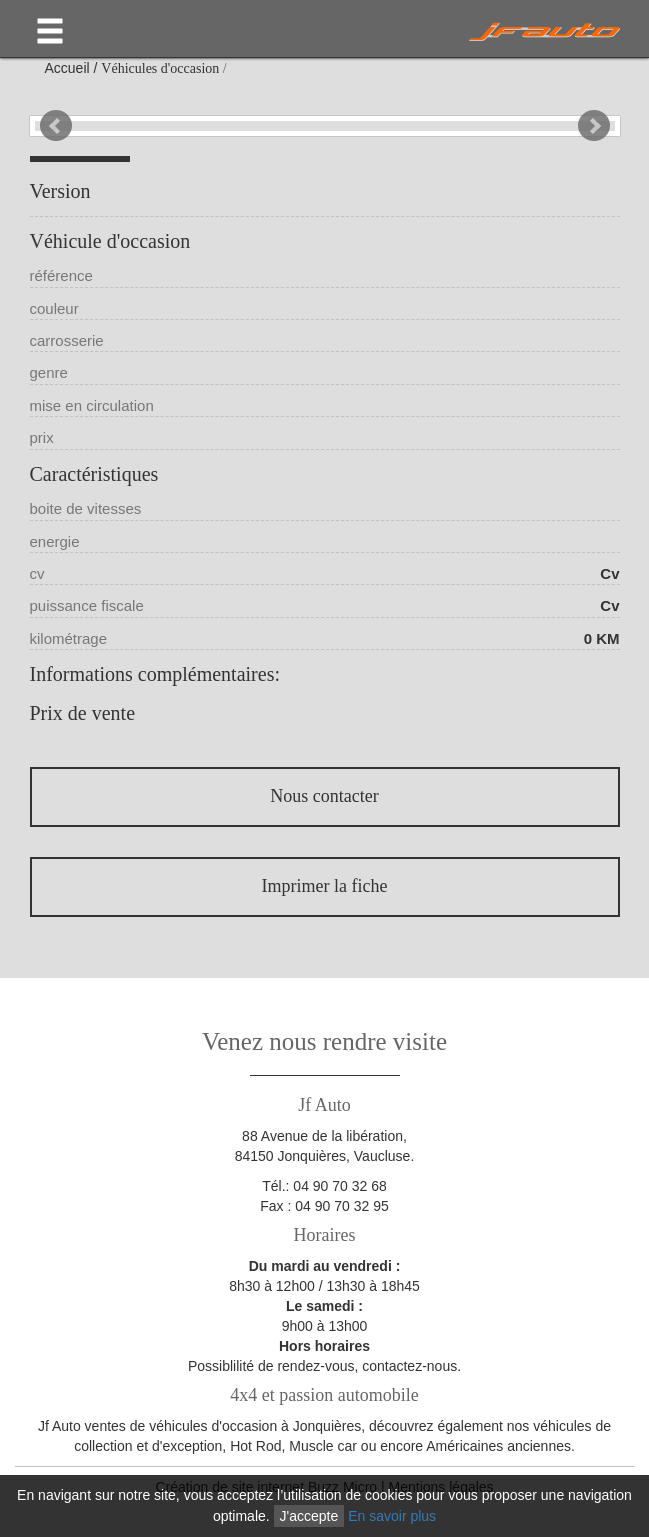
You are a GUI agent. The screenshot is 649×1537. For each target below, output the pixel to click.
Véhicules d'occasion (160, 68)
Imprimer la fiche (325, 886)
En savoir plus (392, 1516)
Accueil (67, 68)
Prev (56, 126)
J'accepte (309, 1516)
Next (594, 126)
